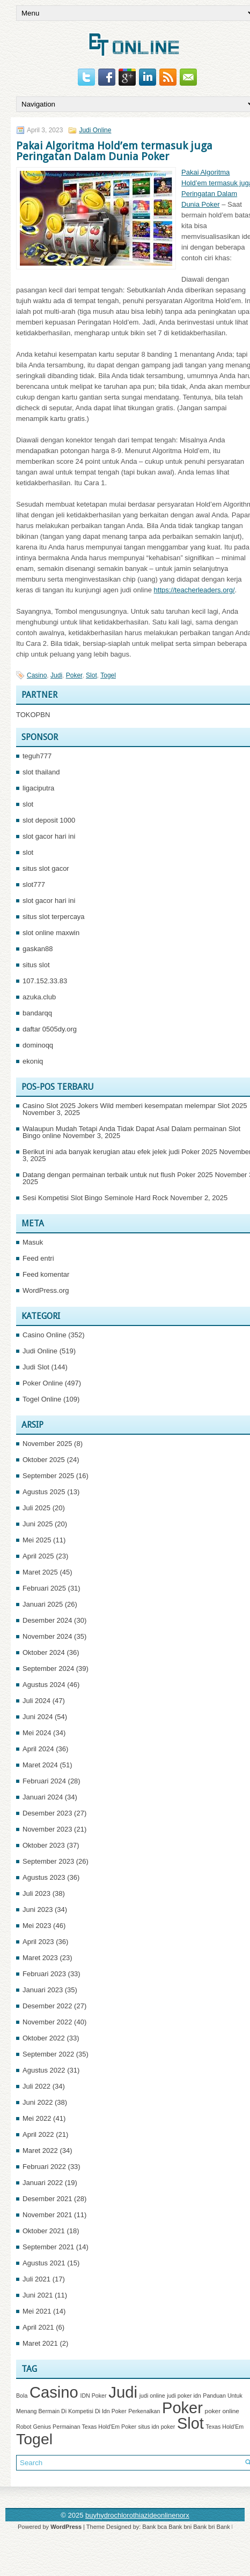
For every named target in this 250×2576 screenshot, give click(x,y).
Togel (108, 675)
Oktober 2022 (44, 2038)
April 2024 (38, 1749)
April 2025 (38, 1556)
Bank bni (180, 2527)
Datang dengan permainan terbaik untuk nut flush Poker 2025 (118, 1175)
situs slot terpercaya (54, 917)
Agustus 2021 (44, 2263)
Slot (91, 675)
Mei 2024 (37, 1733)
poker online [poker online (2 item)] (222, 2411)
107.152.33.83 (45, 981)
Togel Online (42, 1399)
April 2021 (38, 2327)
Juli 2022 (36, 2086)
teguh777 (37, 756)
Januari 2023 (43, 1990)
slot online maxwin (51, 933)
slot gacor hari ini (49, 836)
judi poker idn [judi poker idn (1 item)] (184, 2395)
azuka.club (39, 997)
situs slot (36, 965)
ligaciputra (38, 788)
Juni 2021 (38, 2295)
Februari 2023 (44, 1974)
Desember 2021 (47, 2199)
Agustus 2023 (44, 1877)
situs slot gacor (46, 868)
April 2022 (38, 2134)
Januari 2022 (43, 2183)
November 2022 (47, 2022)
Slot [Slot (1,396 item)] (190, 2423)
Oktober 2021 (44, 2231)
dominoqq (38, 1045)
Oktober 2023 (44, 1845)
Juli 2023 (36, 1893)
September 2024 (48, 1668)
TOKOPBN (33, 715)
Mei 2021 (37, 2311)
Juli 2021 (36, 2279)
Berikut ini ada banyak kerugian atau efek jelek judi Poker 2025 (120, 1152)
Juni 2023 (38, 1909)
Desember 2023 (47, 1813)
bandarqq (37, 1013)
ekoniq (33, 1061)
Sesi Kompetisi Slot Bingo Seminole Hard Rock (95, 1198)
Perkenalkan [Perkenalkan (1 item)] (144, 2411)
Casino (37, 675)
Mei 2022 (37, 2118)
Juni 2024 (38, 1717)
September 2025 (48, 1476)
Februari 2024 (44, 1781)
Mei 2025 (37, 1540)
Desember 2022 (47, 2006)
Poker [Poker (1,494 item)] (182, 2407)
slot (28, 804)
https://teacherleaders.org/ (194, 590)
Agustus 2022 (44, 2070)
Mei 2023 (37, 1926)
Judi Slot (36, 1367)
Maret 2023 (40, 1958)
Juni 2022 (38, 2102)
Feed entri (38, 1258)
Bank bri (204, 2527)
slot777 (34, 884)
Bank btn (228, 2527)
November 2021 (47, 2215)
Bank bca (154, 2527)
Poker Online (43, 1383)
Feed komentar (46, 1274)
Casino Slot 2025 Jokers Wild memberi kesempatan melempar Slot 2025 (135, 1106)
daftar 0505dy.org (50, 1029)
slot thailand (41, 772)
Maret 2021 (40, 2343)
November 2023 (47, 1829)
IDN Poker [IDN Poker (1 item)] (93, 2395)
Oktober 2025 (44, 1460)
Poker (74, 675)
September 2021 (48, 2247)
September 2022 (48, 2054)
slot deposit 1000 (49, 820)
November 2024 (47, 1636)
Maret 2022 (40, 2150)
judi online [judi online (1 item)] (152, 2395)
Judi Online (95, 130)
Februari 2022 (44, 2167)
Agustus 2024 (44, 1685)
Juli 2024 (36, 1701)
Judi (56, 675)
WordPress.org (46, 1290)
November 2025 (47, 1444)
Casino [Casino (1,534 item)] (54, 2392)
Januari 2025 (43, 1604)
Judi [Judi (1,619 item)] (122, 2392)
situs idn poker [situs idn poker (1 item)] (156, 2426)
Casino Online (45, 1335)
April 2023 (38, 1942)
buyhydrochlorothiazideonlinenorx (137, 2515)
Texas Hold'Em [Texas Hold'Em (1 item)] (224, 2426)
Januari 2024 (43, 1797)
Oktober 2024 (44, 1652)
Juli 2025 (36, 1508)
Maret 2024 (40, 1765)
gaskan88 (38, 949)
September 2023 (48, 1861)
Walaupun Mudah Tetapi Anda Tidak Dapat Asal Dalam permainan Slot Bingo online (131, 1132)
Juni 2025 (38, 1524)
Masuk (33, 1242)
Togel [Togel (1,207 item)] (34, 2438)
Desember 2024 (47, 1620)
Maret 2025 (40, 1572)
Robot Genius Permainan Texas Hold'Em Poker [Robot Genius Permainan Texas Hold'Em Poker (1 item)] (76, 2426)
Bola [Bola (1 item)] (21, 2395)
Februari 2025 (44, 1588)
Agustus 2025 (44, 1492)
